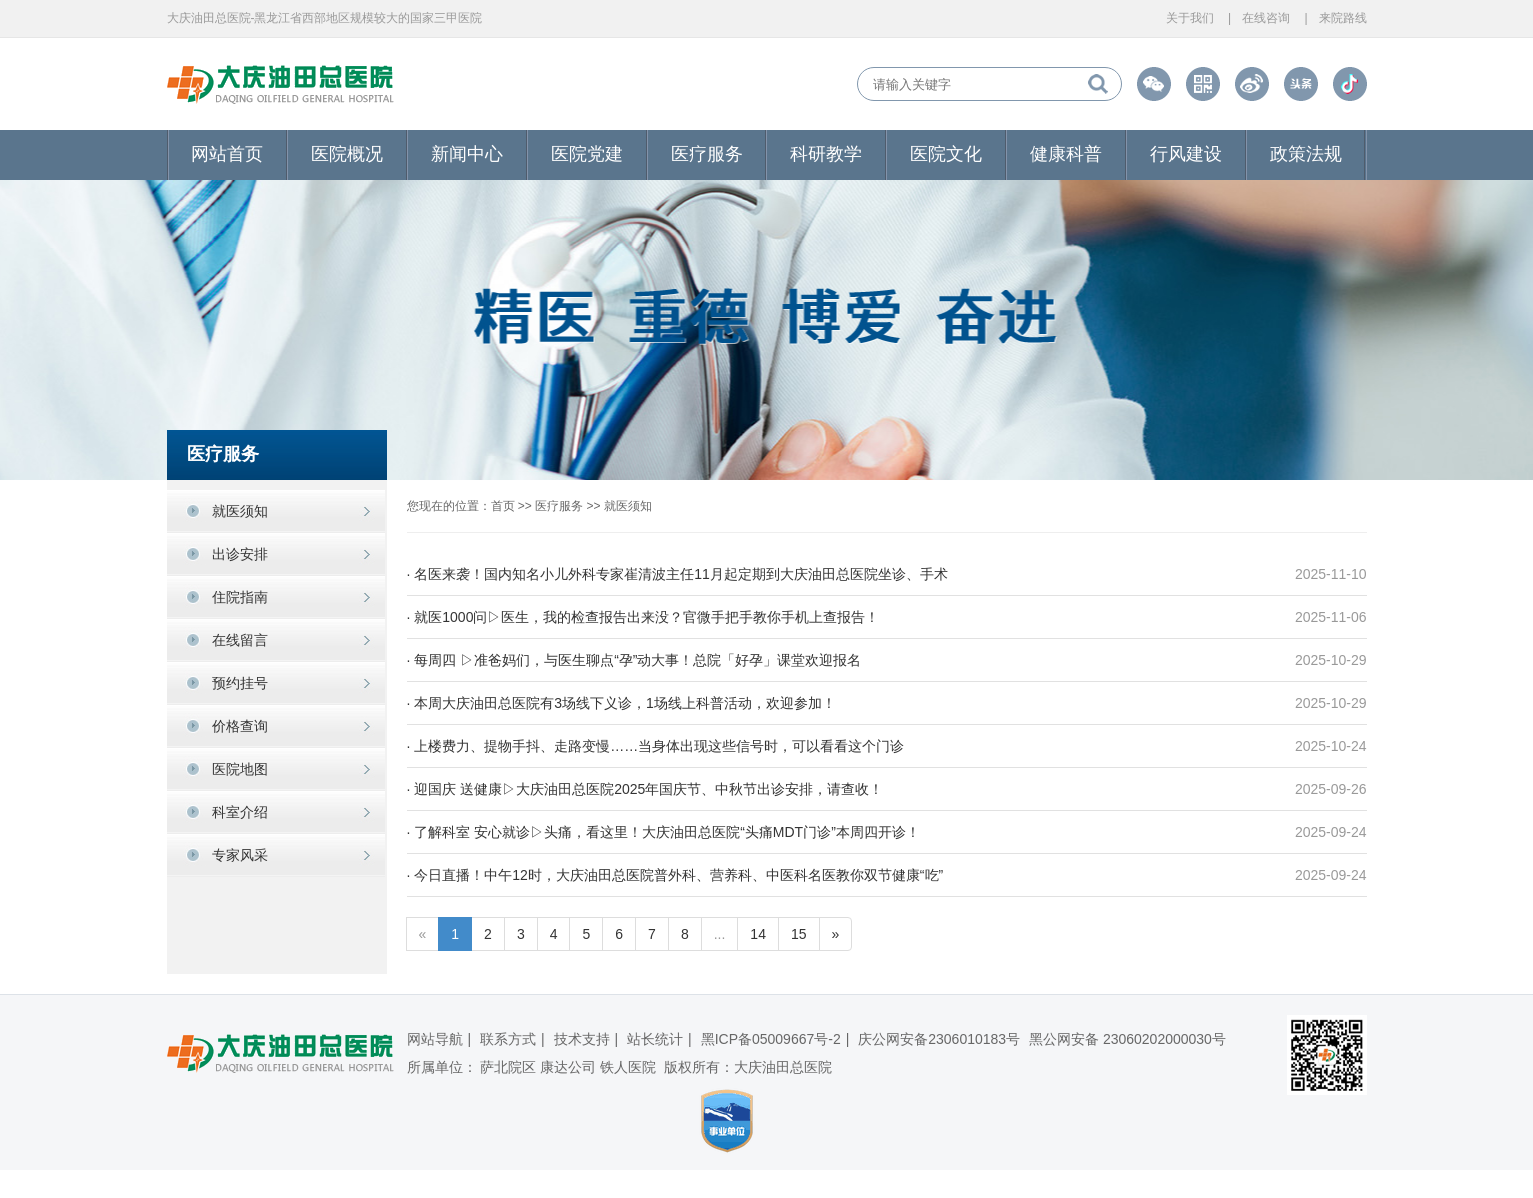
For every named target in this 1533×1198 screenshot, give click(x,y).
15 (799, 934)
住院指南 (240, 597)
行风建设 (1186, 154)
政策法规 (1306, 154)
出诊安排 (240, 554)
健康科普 (1066, 154)
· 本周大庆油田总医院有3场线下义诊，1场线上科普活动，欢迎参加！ (621, 703)
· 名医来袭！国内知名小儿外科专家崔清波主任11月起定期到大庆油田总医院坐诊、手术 (677, 574)
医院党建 (587, 154)
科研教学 (826, 154)
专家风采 (240, 855)
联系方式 (508, 1039)
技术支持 (582, 1039)
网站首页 (227, 154)
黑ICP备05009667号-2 (771, 1039)
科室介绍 (240, 812)
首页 (503, 506)
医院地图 (240, 769)
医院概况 (347, 154)
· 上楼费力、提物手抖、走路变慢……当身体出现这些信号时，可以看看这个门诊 (656, 746)
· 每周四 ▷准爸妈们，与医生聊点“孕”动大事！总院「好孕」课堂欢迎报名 (634, 660)
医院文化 (946, 154)
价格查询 (240, 726)
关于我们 (1190, 18)
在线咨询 (1266, 18)
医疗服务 (707, 154)
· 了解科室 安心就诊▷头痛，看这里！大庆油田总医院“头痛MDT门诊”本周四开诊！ (663, 832)
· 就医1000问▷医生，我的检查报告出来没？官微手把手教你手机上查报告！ (643, 617)
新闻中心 (467, 154)
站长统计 (655, 1039)
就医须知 (240, 511)
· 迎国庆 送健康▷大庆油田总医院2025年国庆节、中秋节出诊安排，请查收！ (645, 789)
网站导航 (435, 1039)
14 (758, 934)
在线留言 (240, 640)
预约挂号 (240, 683)
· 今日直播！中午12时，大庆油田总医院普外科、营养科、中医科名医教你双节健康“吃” (675, 875)
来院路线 (1343, 18)
